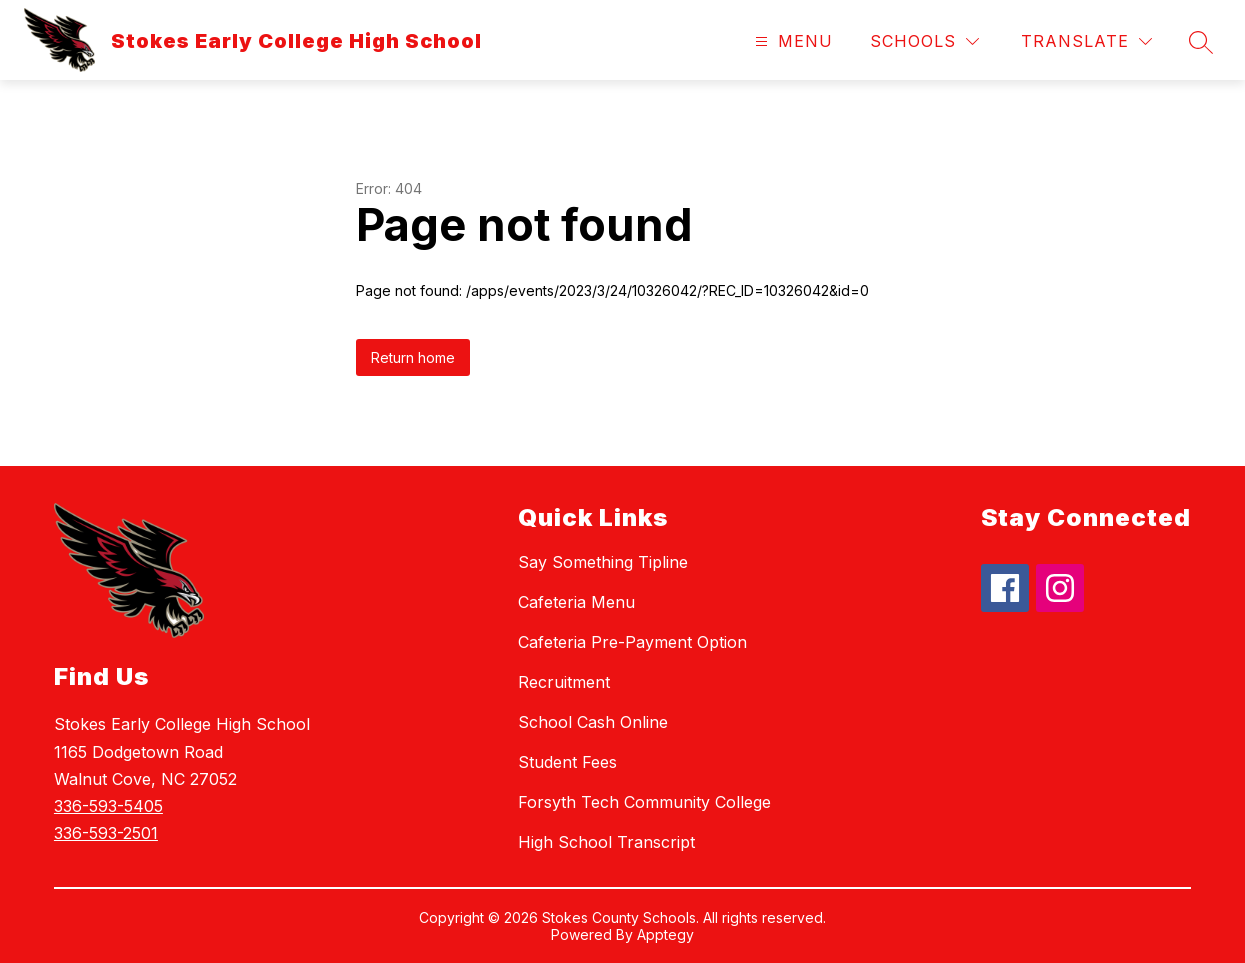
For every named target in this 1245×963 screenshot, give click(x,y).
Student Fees (567, 762)
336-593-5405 (108, 806)
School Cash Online (593, 722)
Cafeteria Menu (576, 602)
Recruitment (564, 682)
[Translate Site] (1086, 41)
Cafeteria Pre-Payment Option (632, 642)
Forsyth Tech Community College (644, 802)
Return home (413, 357)
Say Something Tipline (603, 562)
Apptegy (665, 934)
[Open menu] (791, 41)
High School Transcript (606, 842)
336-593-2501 (106, 833)
